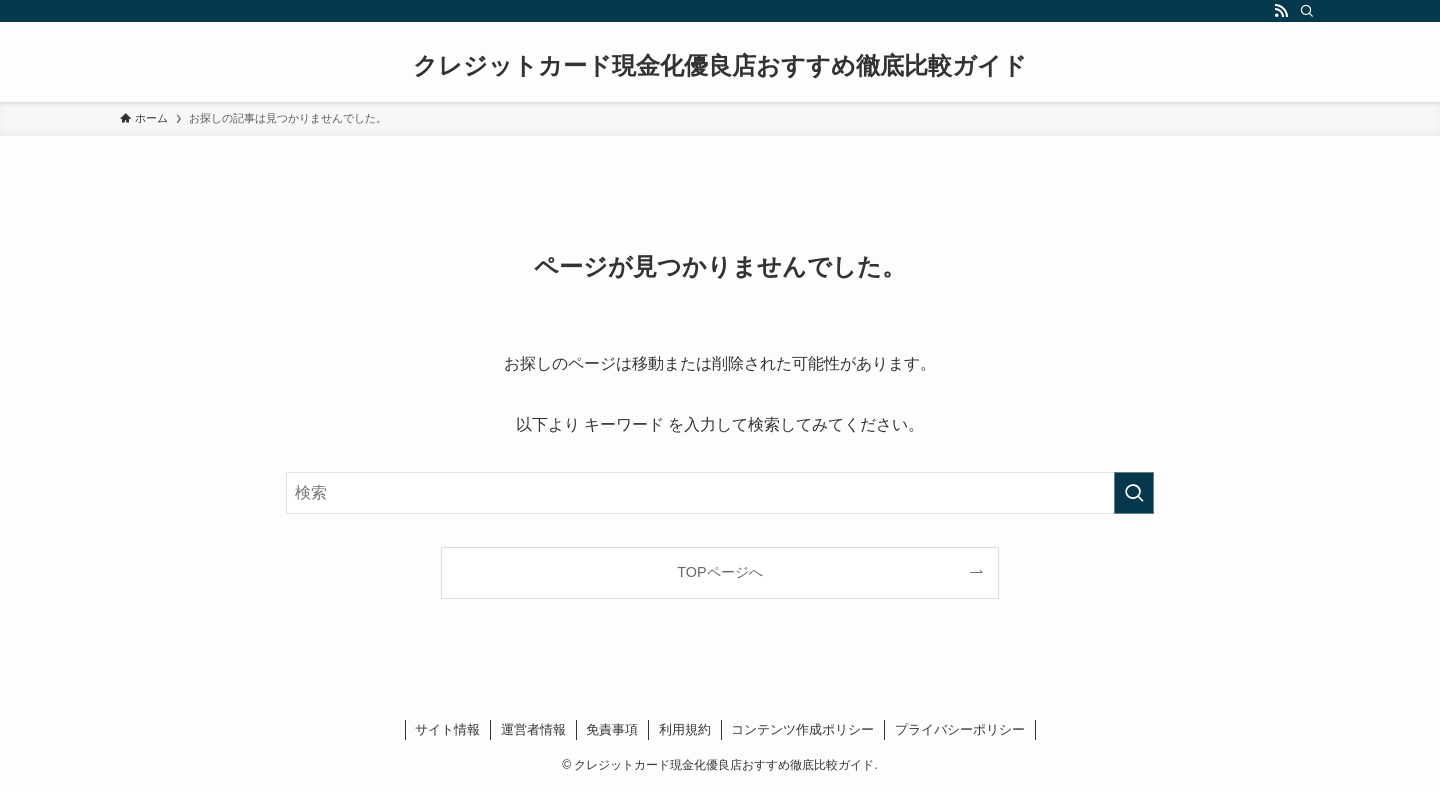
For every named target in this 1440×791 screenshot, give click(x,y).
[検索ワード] (720, 493)
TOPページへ (719, 572)
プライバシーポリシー (960, 729)
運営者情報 (533, 729)
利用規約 (685, 729)
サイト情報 (447, 729)
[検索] (1307, 11)
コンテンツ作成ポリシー (802, 729)
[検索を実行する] (1134, 493)
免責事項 (612, 729)
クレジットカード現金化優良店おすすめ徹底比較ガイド (720, 66)
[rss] (1281, 11)
